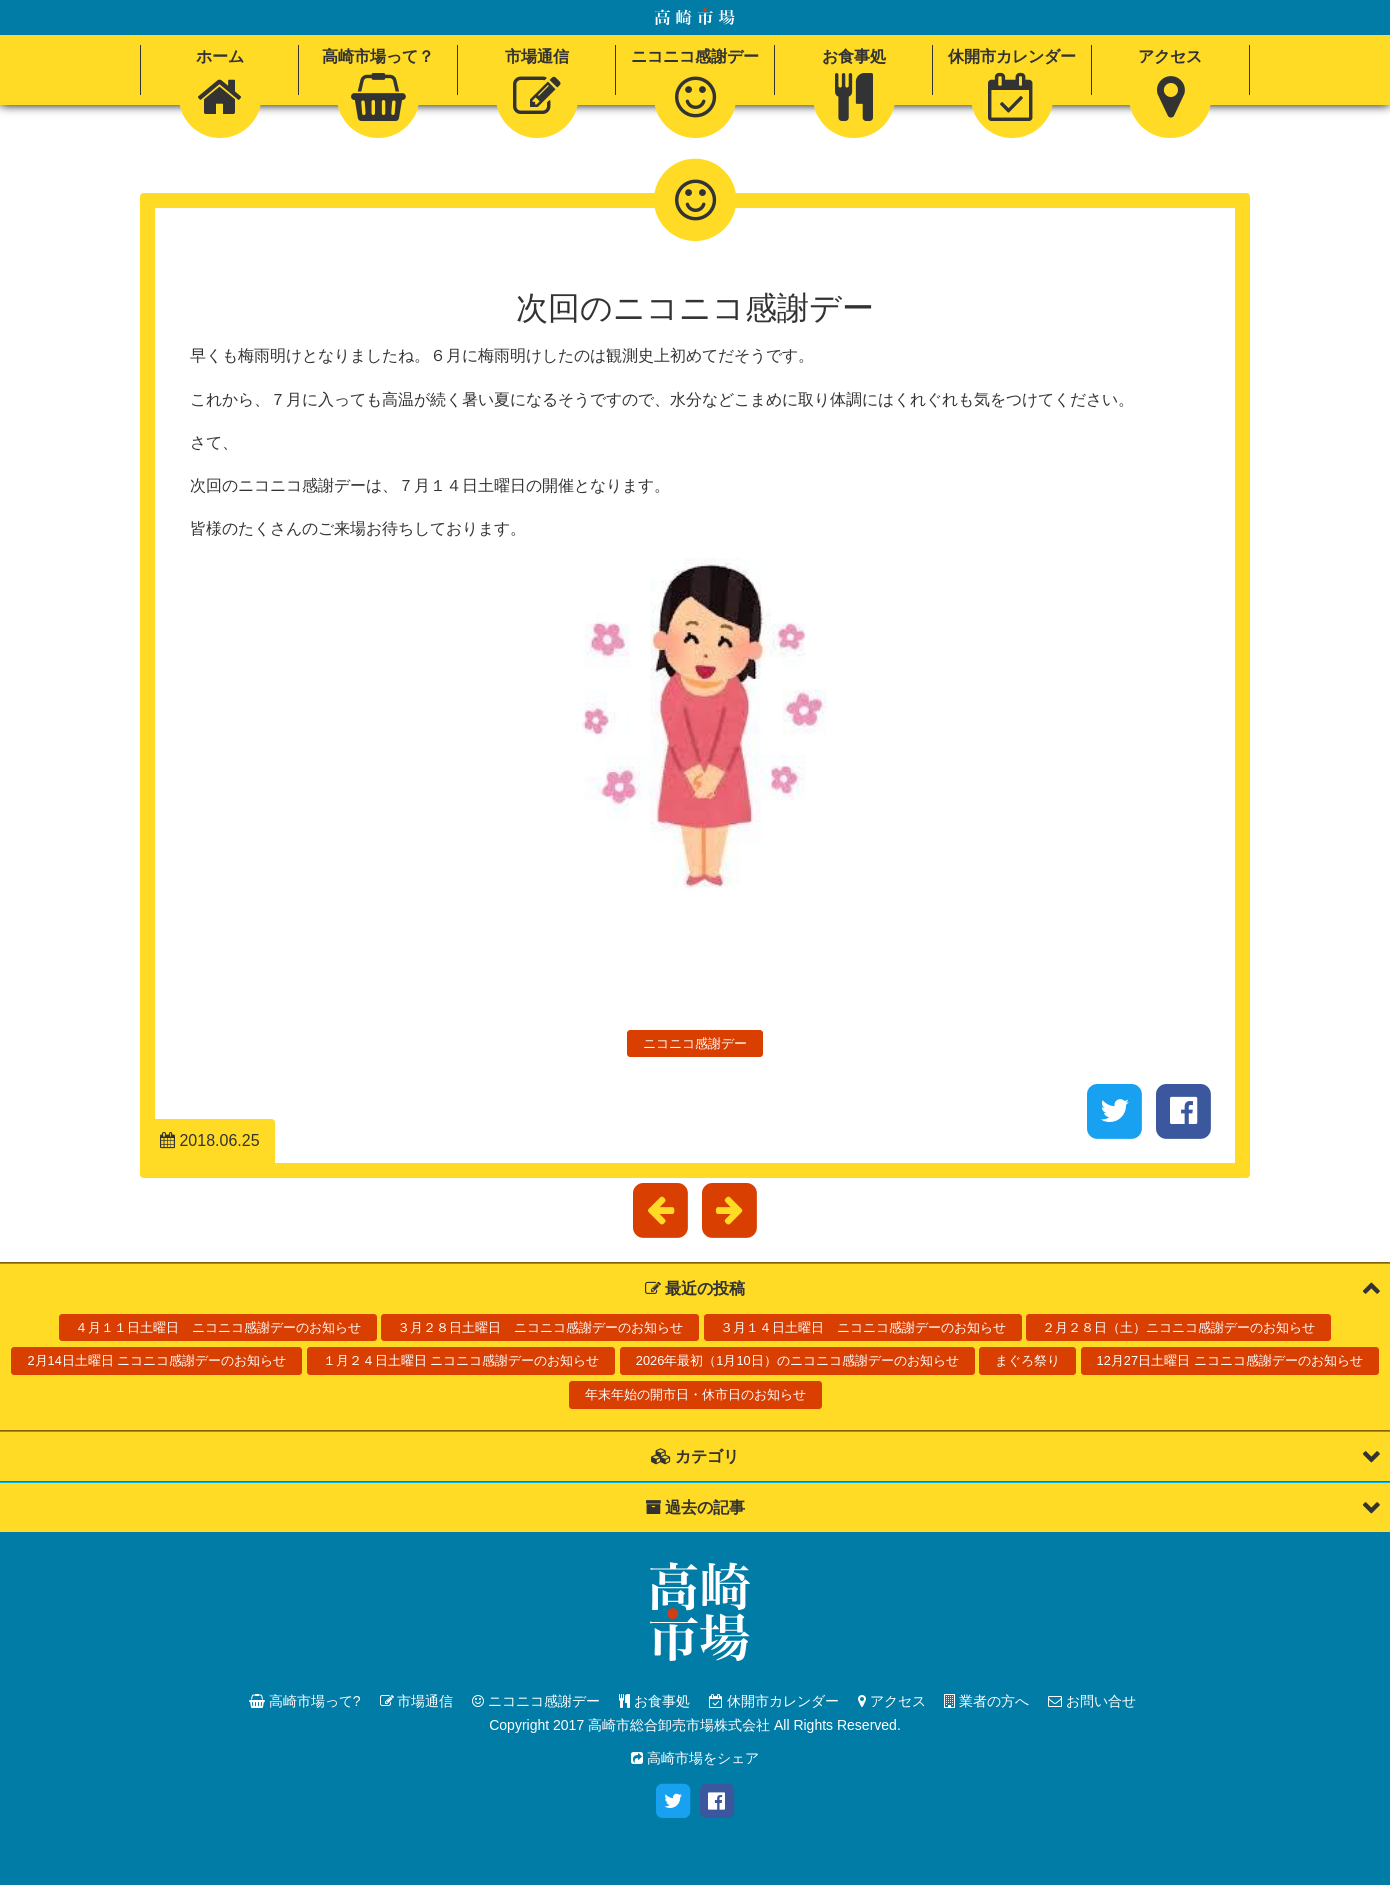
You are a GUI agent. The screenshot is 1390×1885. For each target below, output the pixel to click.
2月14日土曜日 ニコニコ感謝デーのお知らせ (156, 1360)
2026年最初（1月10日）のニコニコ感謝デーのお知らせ (797, 1360)
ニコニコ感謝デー (695, 1043)
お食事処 (654, 1701)
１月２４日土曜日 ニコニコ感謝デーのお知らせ (461, 1360)
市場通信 (417, 1701)
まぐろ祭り (1027, 1360)
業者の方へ (986, 1701)
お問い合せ (1092, 1701)
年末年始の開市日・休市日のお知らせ (695, 1394)
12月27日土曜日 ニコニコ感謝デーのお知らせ (1230, 1360)
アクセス (892, 1701)
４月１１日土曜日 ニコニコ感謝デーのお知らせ (218, 1327)
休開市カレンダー (774, 1701)
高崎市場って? (305, 1701)
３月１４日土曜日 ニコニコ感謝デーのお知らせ (863, 1327)
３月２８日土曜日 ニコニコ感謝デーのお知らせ (540, 1327)
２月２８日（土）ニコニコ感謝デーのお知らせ (1178, 1327)
